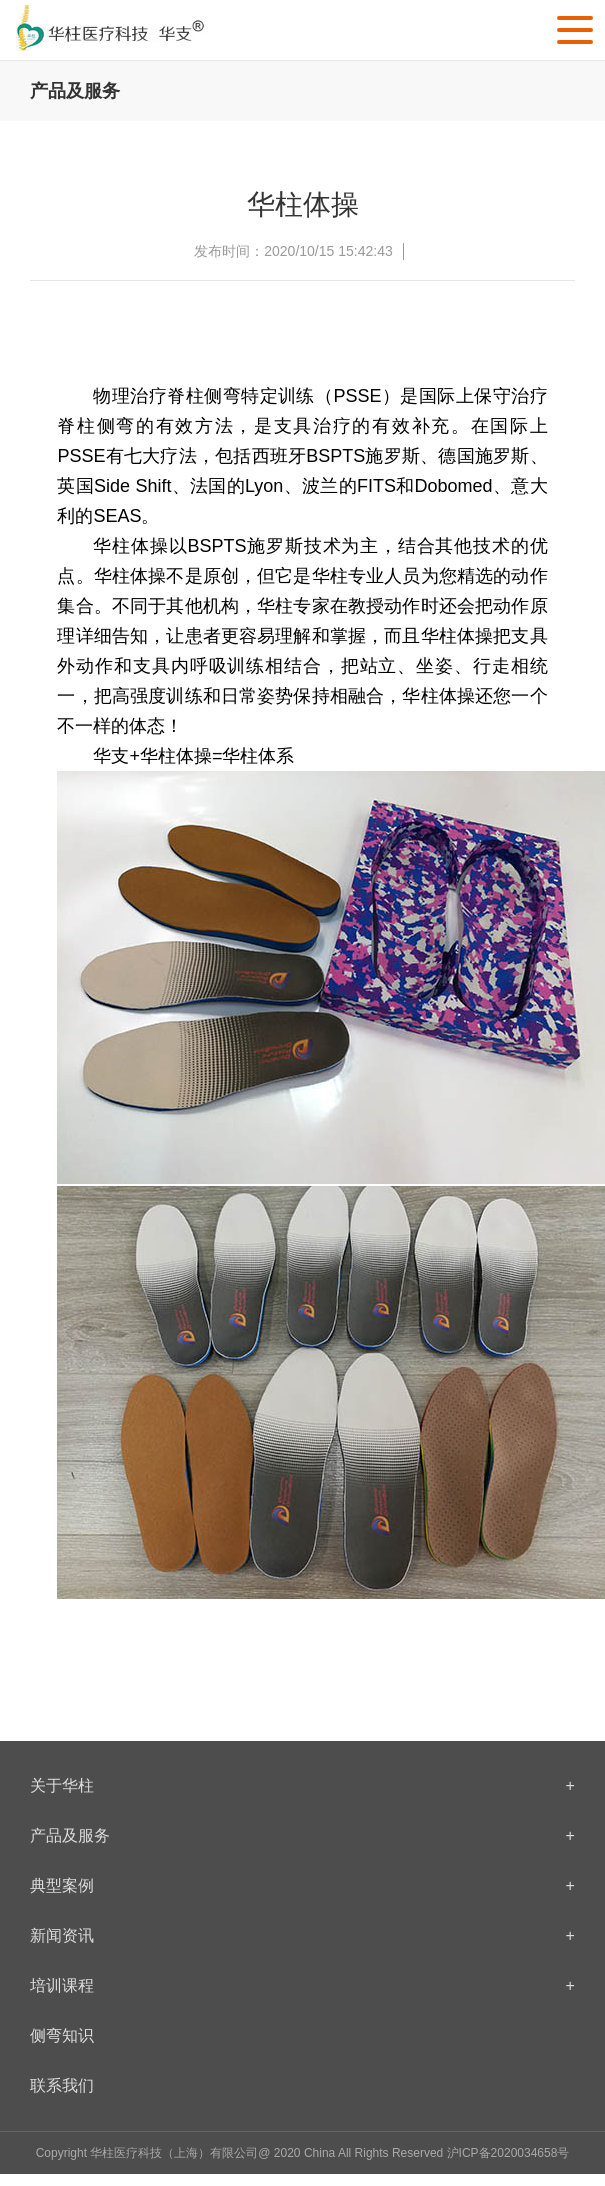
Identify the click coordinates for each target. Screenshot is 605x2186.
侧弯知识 (62, 2035)
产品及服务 (302, 1836)
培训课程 (302, 1986)
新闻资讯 (302, 1936)
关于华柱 (302, 1786)
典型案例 (302, 1886)
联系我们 (62, 2085)
